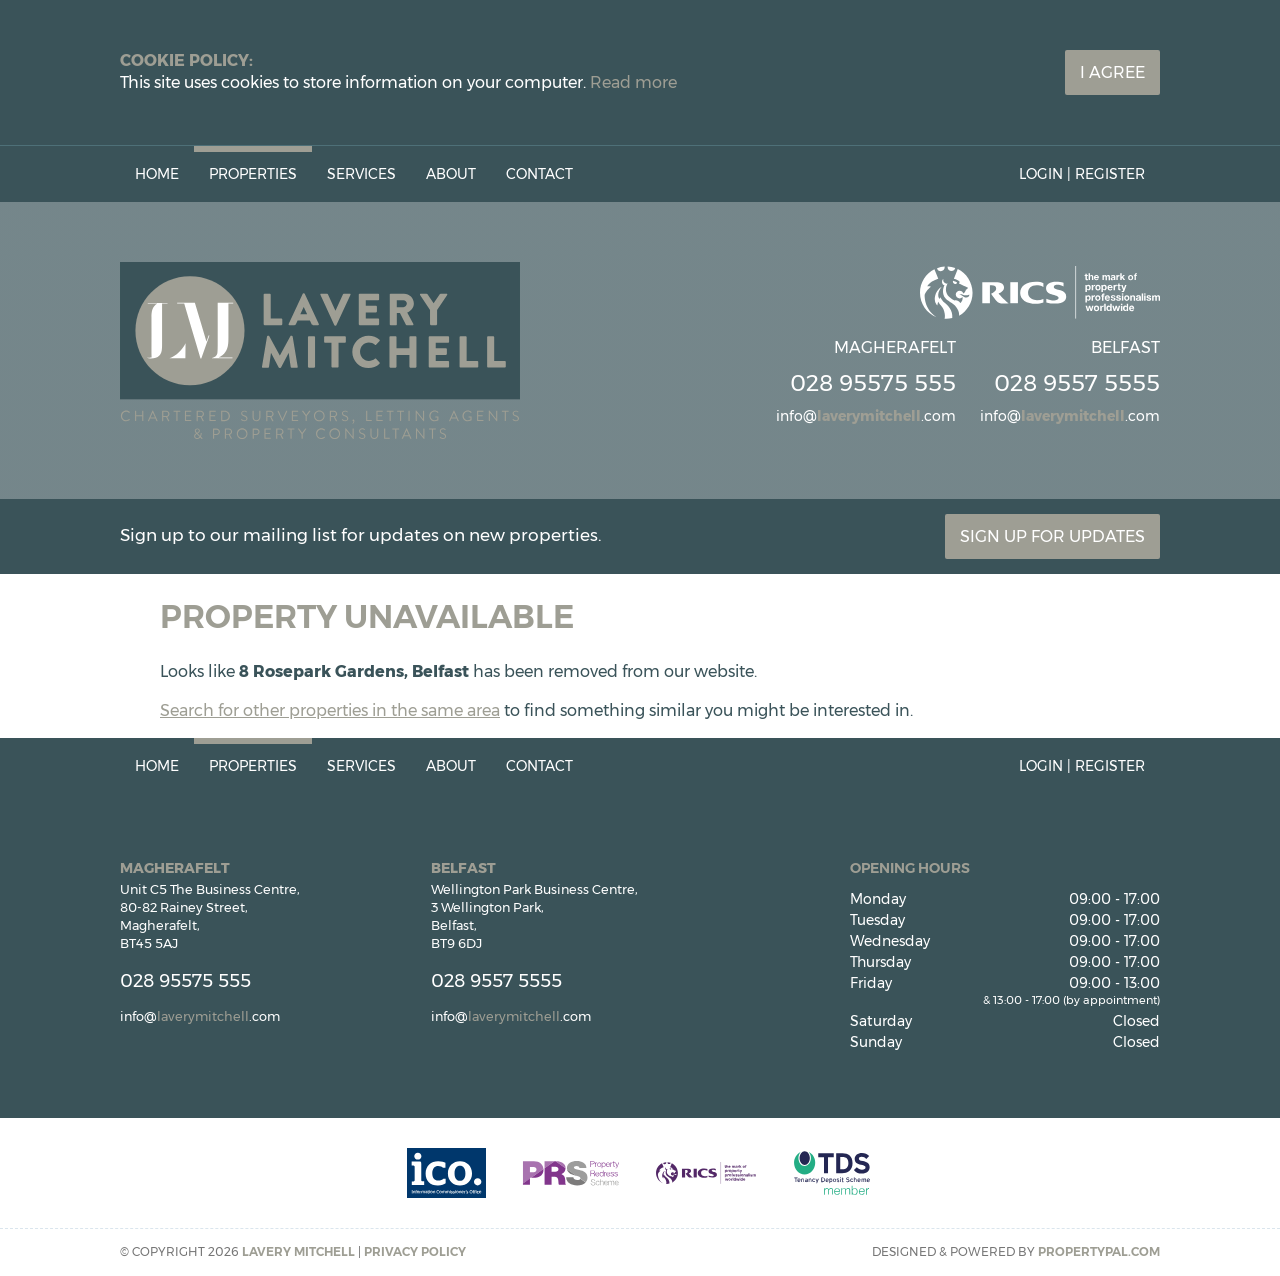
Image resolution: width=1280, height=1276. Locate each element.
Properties (253, 174)
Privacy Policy (415, 1251)
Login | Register (1082, 174)
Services (361, 174)
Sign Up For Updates (1052, 536)
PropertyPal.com (1099, 1251)
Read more (633, 82)
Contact (539, 174)
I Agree (1112, 72)
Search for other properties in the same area (330, 710)
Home (157, 174)
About (451, 174)
